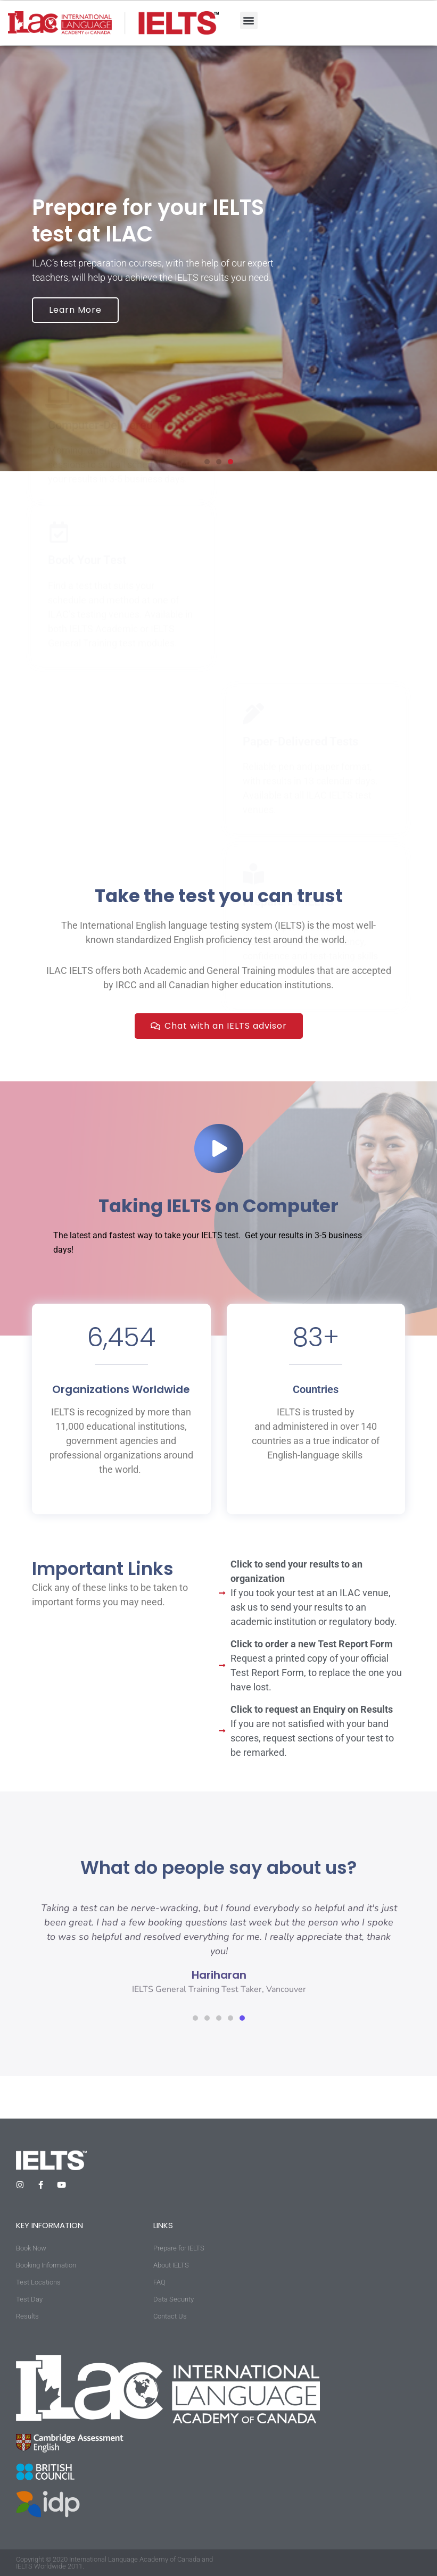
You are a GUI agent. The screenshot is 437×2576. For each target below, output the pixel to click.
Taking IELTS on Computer (218, 1206)
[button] (249, 20)
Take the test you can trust (219, 895)
